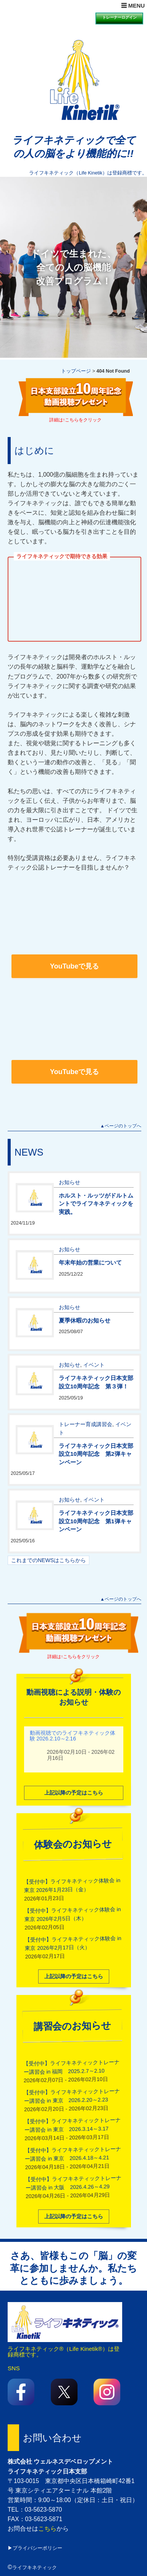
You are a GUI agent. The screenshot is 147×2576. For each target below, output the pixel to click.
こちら (47, 2528)
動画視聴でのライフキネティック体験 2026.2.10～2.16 (72, 1735)
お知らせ (69, 1181)
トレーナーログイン (119, 17)
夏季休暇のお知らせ (84, 1319)
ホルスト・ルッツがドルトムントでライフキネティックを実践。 (96, 1202)
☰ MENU (133, 6)
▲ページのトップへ (120, 1126)
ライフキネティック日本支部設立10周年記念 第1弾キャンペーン (96, 1520)
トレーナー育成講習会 (85, 1423)
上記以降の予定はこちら (73, 1792)
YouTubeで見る (74, 966)
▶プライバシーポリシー (35, 2548)
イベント (94, 1364)
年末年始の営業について (90, 1262)
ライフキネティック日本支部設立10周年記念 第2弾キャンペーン (96, 1453)
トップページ (76, 371)
